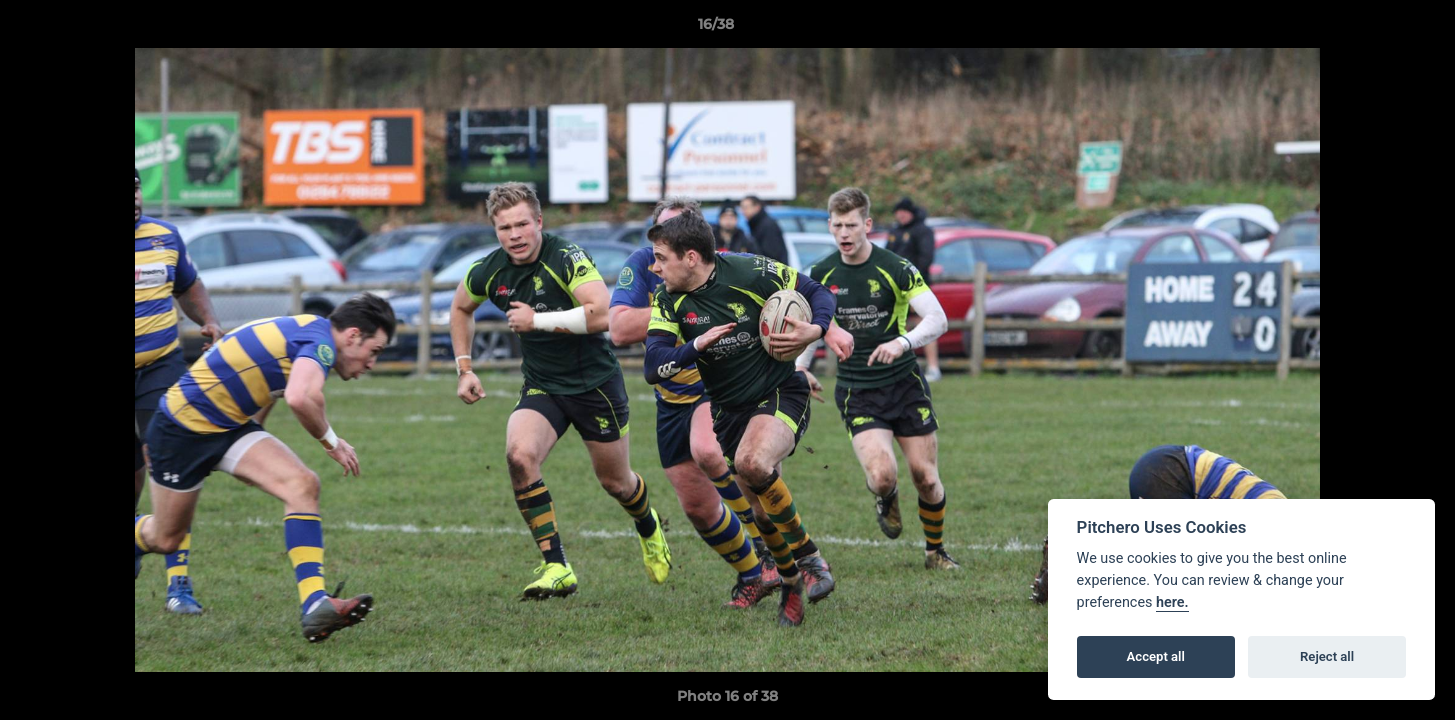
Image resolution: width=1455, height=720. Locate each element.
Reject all (1327, 656)
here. (1172, 602)
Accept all (1156, 656)
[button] (1371, 29)
